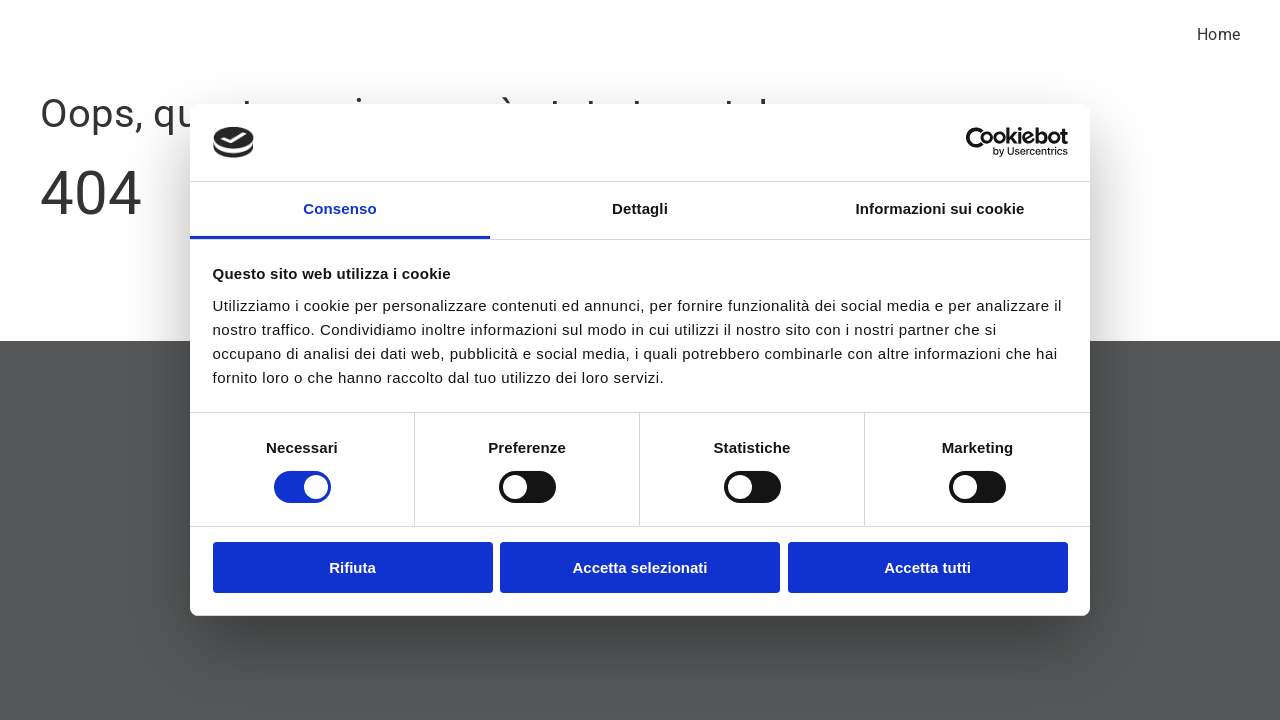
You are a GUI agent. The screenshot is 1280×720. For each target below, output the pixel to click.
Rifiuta (352, 567)
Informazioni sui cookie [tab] (940, 208)
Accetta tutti (927, 567)
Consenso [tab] (339, 208)
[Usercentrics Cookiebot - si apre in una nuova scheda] (980, 142)
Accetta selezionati (639, 567)
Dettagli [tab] (640, 208)
